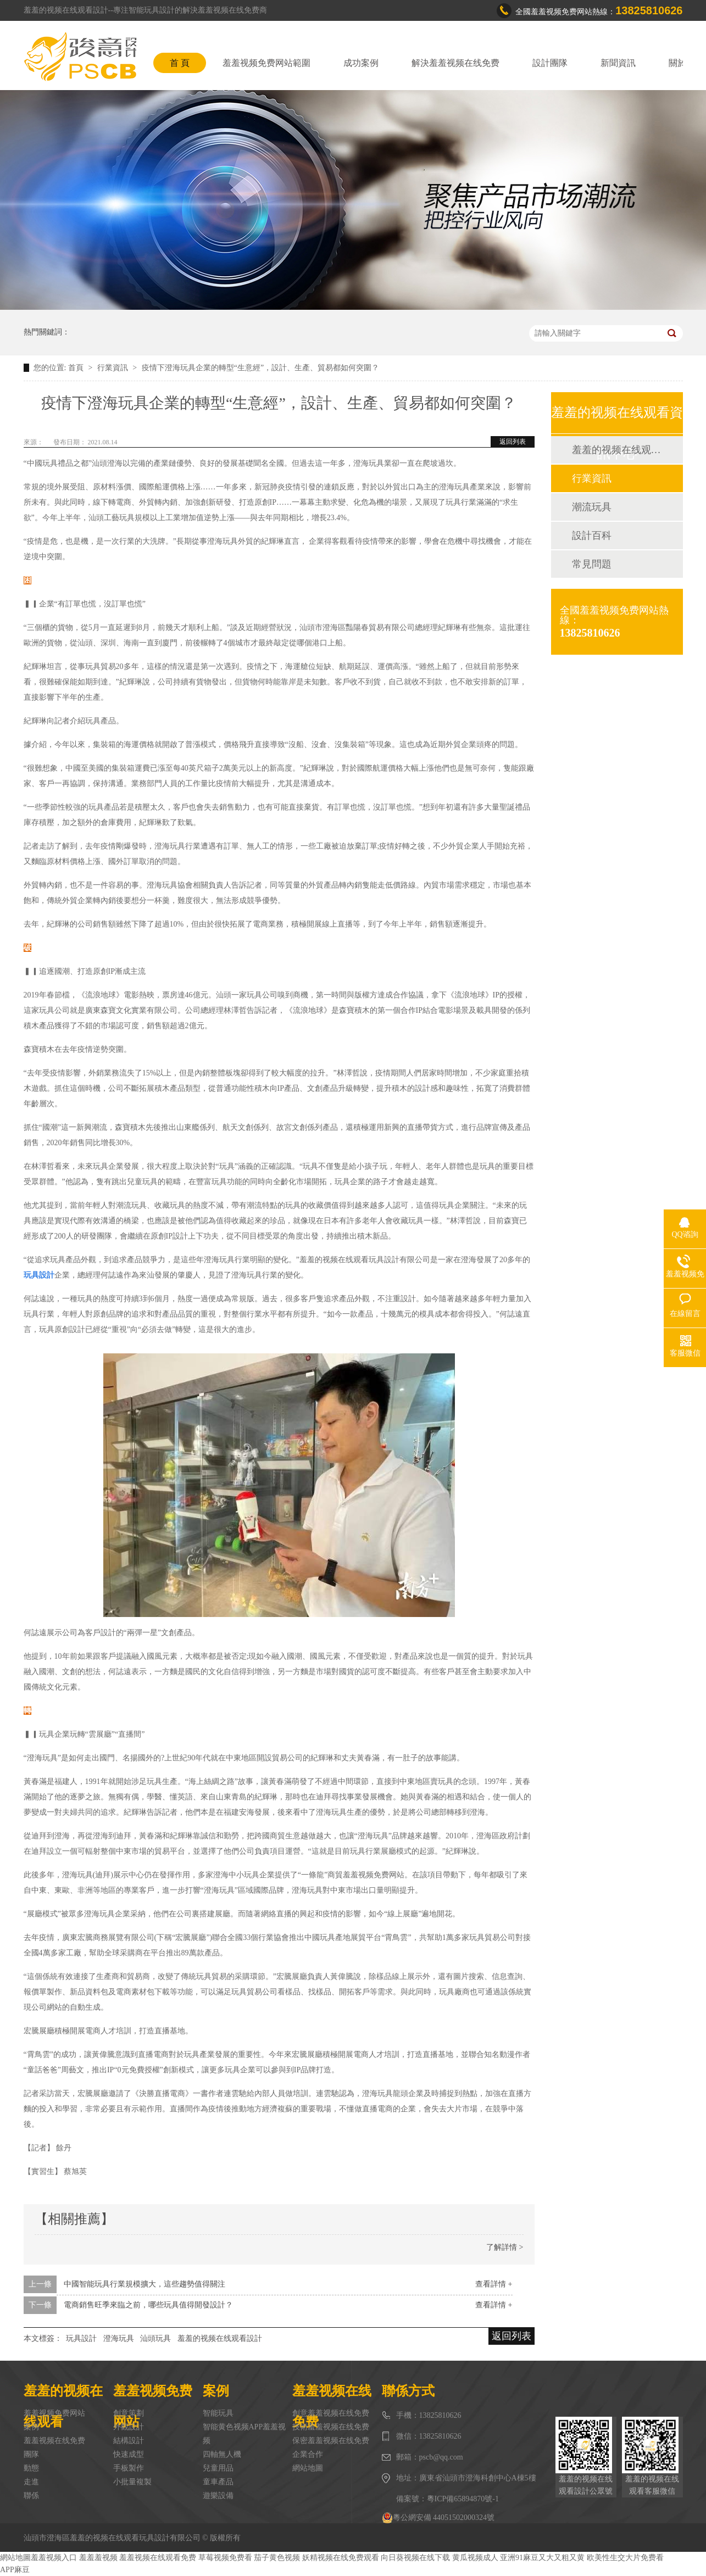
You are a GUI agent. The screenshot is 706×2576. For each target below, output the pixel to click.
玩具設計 (81, 2338)
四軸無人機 (222, 2454)
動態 (31, 2468)
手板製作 (128, 2468)
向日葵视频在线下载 (415, 2557)
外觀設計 (128, 2427)
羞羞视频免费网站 (54, 2413)
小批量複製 (132, 2482)
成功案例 (361, 63)
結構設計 (128, 2440)
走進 (31, 2482)
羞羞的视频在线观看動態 (616, 449)
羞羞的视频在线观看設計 (219, 2338)
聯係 (31, 2495)
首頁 (77, 368)
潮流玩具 (592, 506)
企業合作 (307, 2454)
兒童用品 (218, 2468)
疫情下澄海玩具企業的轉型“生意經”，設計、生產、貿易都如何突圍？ (260, 368)
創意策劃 (128, 2413)
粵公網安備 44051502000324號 (438, 2517)
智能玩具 (218, 2413)
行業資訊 (113, 368)
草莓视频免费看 (225, 2557)
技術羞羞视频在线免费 (330, 2427)
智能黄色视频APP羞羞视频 (244, 2434)
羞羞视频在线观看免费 (157, 2557)
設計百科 (592, 535)
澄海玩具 (118, 2338)
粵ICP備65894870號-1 (463, 2499)
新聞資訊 (618, 63)
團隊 (31, 2454)
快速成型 (128, 2454)
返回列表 (512, 441)
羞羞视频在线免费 (54, 2440)
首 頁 (180, 63)
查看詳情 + (493, 2284)
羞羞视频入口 (54, 2557)
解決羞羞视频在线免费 (455, 63)
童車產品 (218, 2482)
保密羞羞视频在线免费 (330, 2440)
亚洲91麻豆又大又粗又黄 (542, 2557)
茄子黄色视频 (277, 2557)
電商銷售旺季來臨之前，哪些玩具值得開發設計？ (148, 2305)
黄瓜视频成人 (475, 2557)
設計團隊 (550, 63)
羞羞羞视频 (98, 2557)
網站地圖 (307, 2468)
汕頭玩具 (155, 2338)
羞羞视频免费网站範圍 (266, 63)
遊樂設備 (218, 2495)
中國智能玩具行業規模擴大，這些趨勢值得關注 (144, 2284)
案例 (31, 2427)
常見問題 (592, 564)
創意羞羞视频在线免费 (330, 2413)
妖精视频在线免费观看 (340, 2557)
